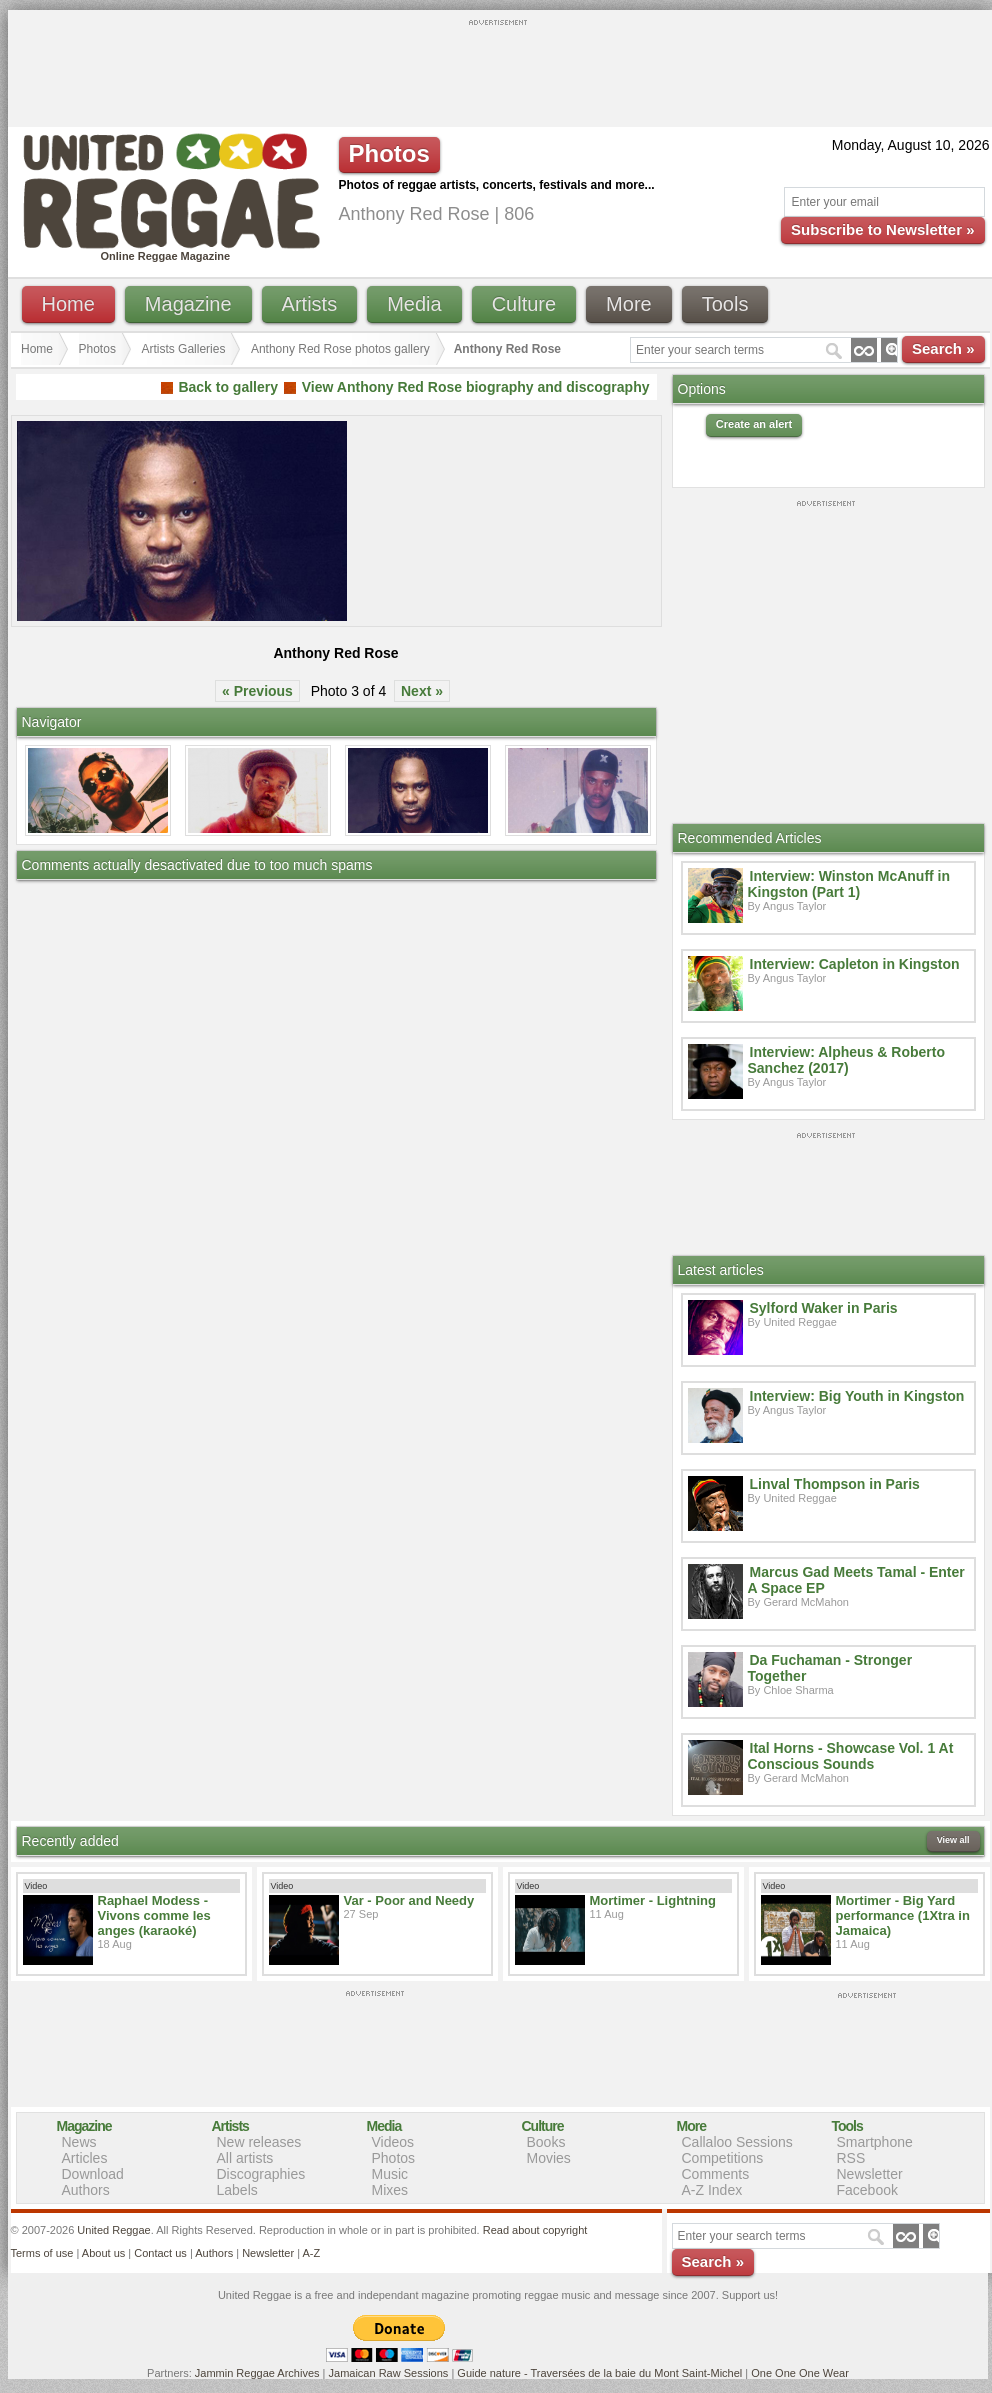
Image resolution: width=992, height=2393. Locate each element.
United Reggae (113, 2230)
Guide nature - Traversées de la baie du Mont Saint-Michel (599, 2373)
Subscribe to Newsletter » (882, 229)
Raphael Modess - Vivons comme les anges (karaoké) (154, 1915)
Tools (725, 304)
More (629, 304)
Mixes (390, 2190)
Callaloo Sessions (737, 2142)
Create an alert (754, 424)
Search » (943, 348)
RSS (851, 2158)
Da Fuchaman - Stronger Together (830, 1668)
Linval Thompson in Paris (835, 1484)
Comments (716, 2174)
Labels (237, 2190)
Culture (524, 304)
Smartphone (875, 2142)
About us (103, 2253)
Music (390, 2174)
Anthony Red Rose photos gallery (340, 349)
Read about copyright (535, 2230)
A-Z (311, 2253)
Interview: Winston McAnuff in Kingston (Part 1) (849, 884)
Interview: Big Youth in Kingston (857, 1396)
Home (68, 304)
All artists (245, 2158)
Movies (549, 2158)
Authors (86, 2190)
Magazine (188, 304)
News (79, 2142)
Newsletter (870, 2174)
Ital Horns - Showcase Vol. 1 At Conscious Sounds (851, 1756)
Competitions (723, 2158)
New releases (259, 2142)
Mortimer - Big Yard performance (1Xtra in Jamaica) (903, 1915)
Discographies (261, 2174)
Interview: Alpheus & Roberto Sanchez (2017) (847, 1060)
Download (93, 2174)
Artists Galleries (183, 349)
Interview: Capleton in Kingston (855, 964)
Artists (310, 304)
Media (414, 304)
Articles (85, 2158)
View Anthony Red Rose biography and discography (476, 387)
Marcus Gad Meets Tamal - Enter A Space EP (856, 1580)
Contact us (160, 2253)
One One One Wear (800, 2373)
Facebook (867, 2190)
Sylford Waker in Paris (824, 1308)
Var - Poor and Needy (409, 1900)
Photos (97, 349)
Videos (393, 2142)
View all (953, 1840)
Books (546, 2142)
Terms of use (42, 2253)
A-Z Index (712, 2190)
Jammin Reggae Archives (257, 2373)
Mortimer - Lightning (653, 1900)
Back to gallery (228, 387)
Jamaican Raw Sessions (389, 2373)
